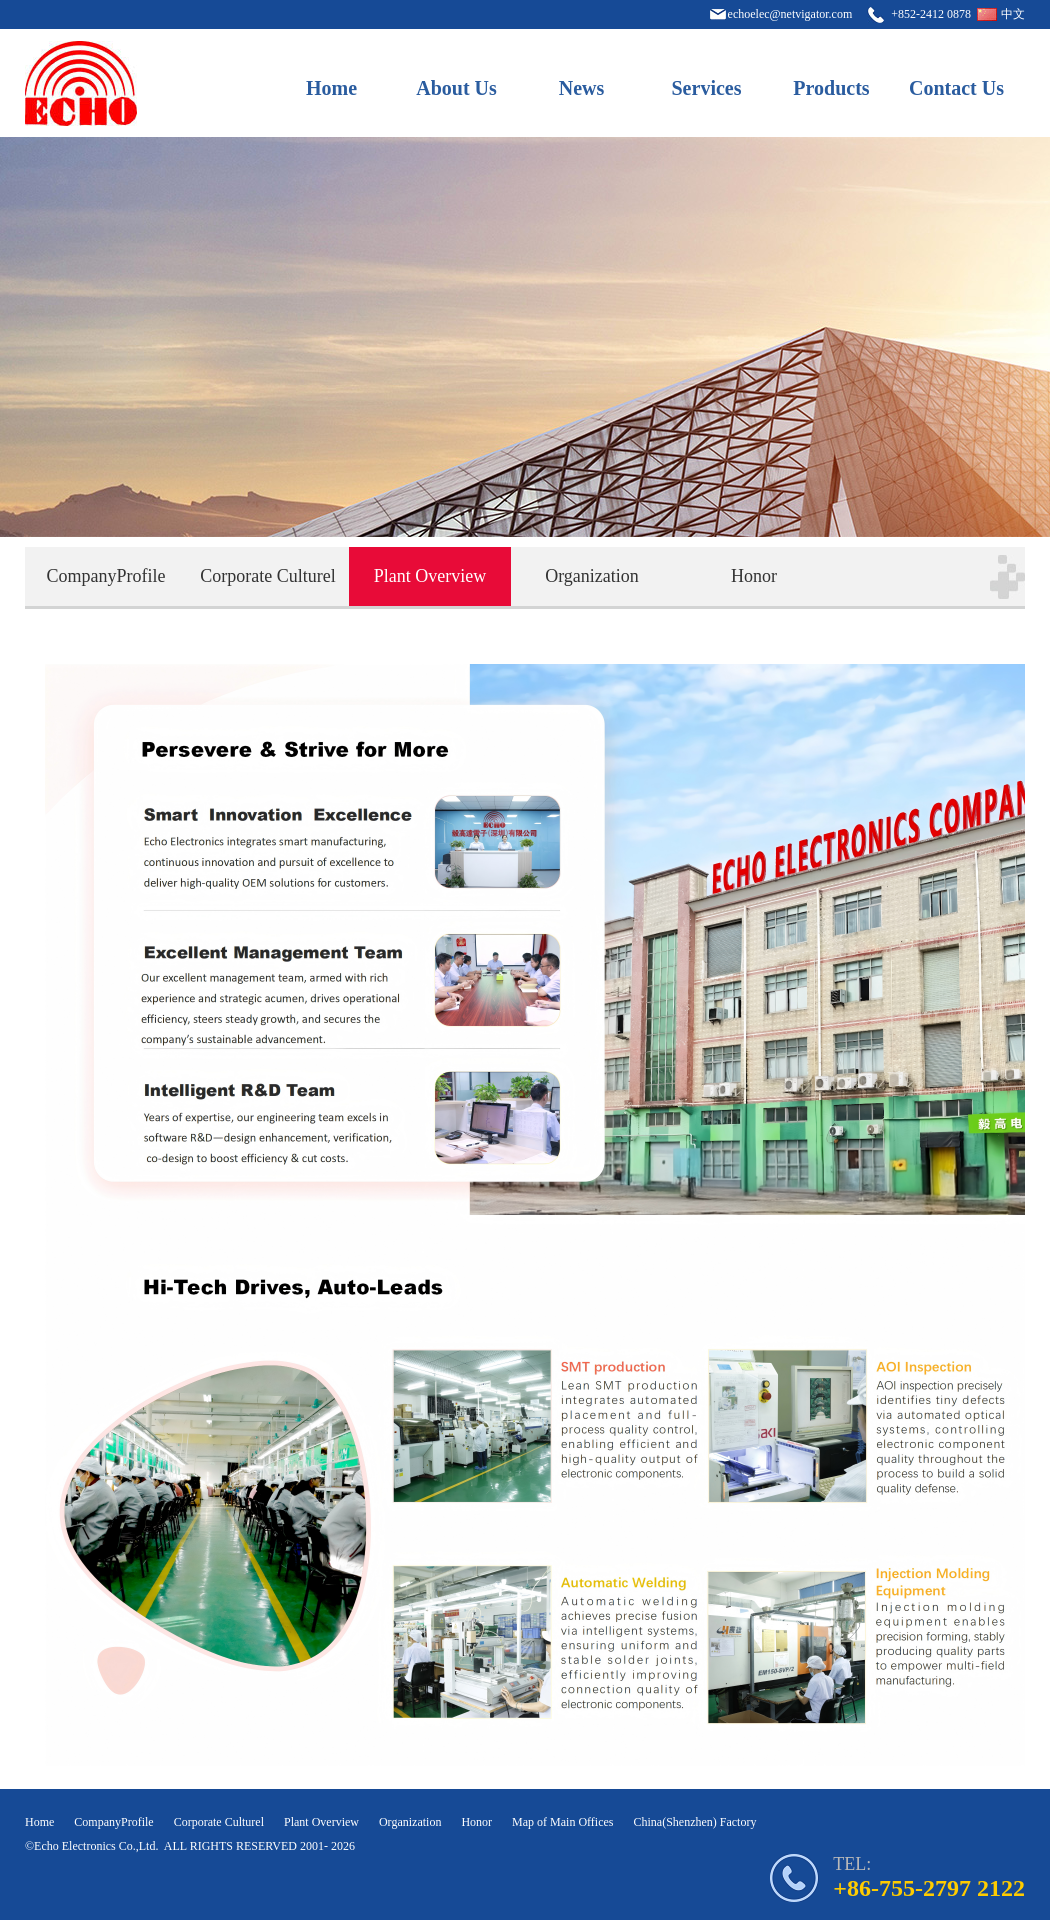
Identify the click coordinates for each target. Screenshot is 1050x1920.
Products (831, 88)
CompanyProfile (106, 576)
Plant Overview (430, 576)
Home (331, 88)
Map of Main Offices (562, 1822)
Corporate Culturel (267, 576)
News (582, 88)
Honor (754, 576)
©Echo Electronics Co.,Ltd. (91, 1846)
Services (707, 88)
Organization (592, 576)
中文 (1013, 14)
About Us (456, 88)
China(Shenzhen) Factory (694, 1822)
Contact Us (956, 88)
